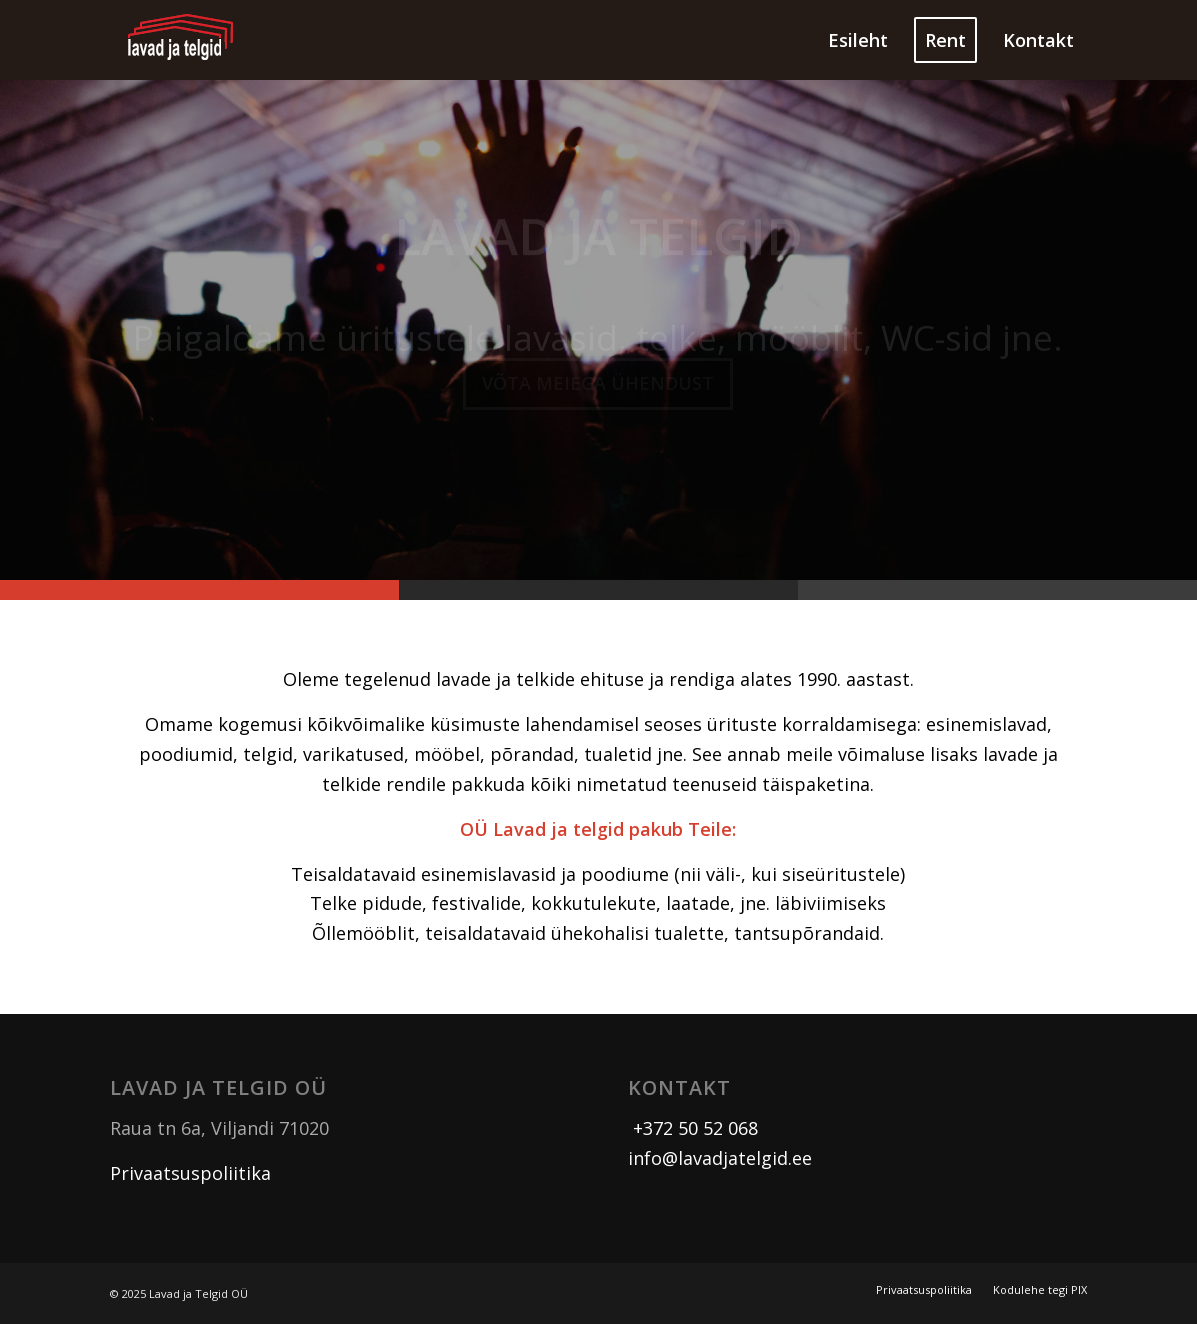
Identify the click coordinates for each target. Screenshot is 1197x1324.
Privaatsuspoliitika (190, 1173)
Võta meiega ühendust (598, 388)
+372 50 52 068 (693, 1128)
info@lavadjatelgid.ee (720, 1158)
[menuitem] (858, 40)
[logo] (181, 40)
